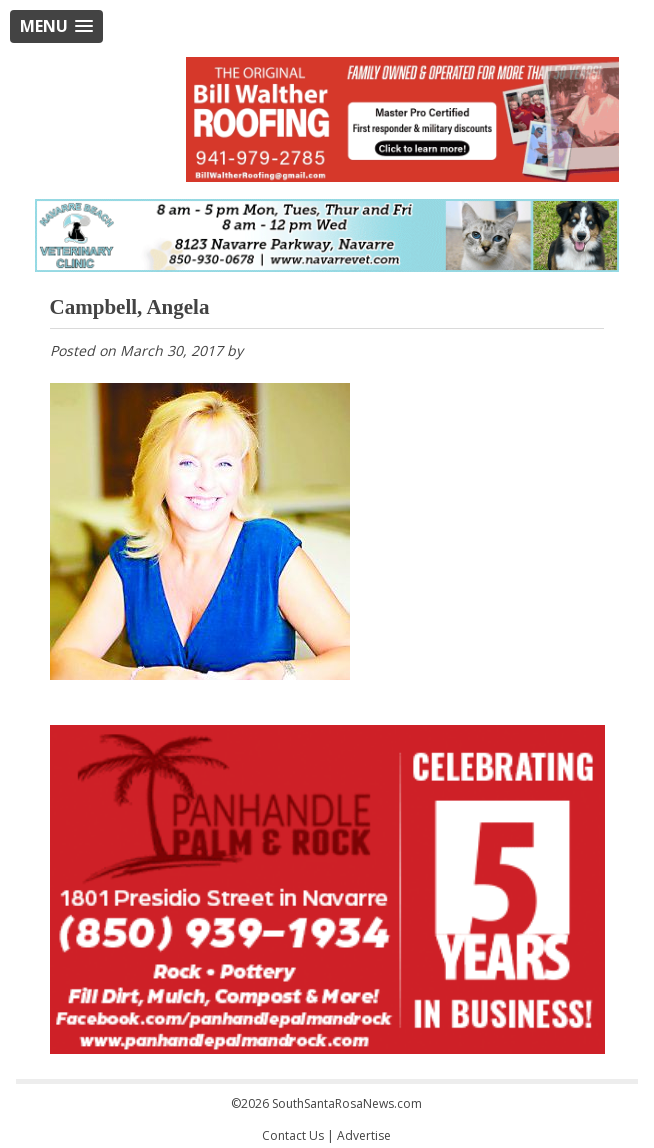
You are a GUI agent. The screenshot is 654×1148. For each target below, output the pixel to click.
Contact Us (293, 1135)
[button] (56, 26)
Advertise (364, 1135)
